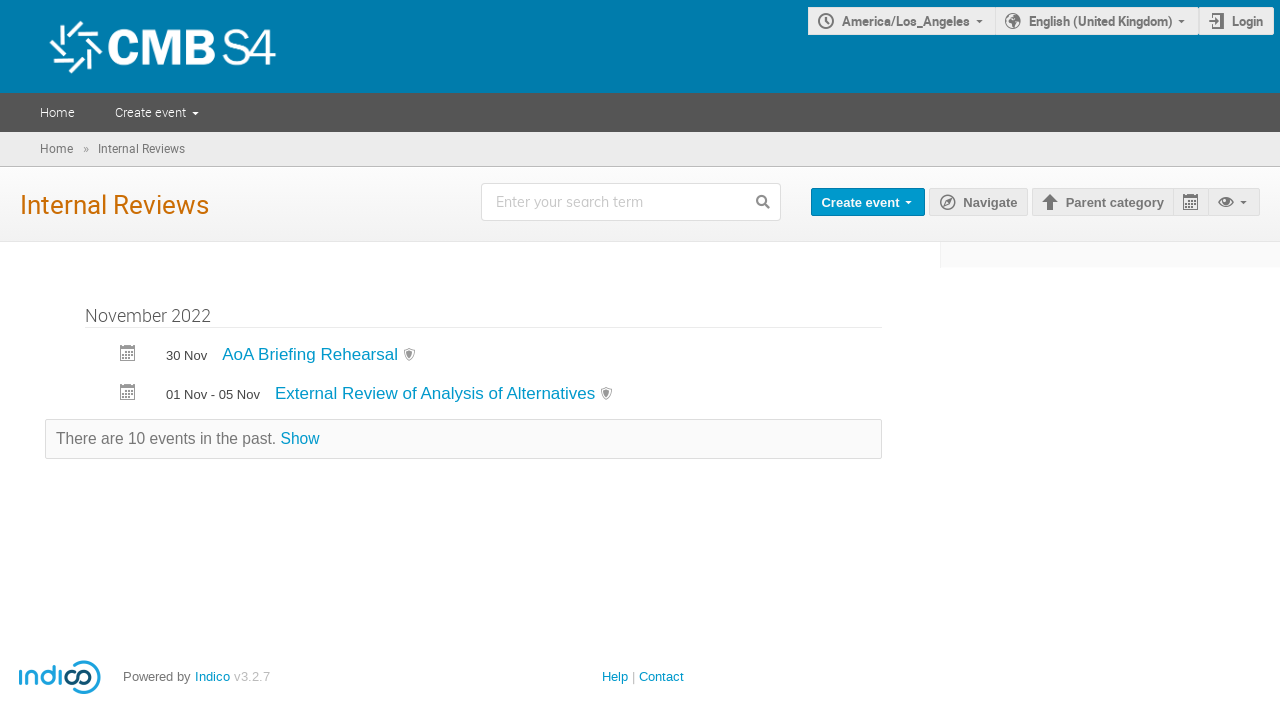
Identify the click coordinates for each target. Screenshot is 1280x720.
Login (1247, 21)
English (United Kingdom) (1101, 21)
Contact (661, 676)
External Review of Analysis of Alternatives (437, 393)
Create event (150, 112)
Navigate (990, 202)
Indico (212, 676)
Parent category (1115, 202)
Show (300, 438)
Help (615, 676)
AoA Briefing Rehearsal (312, 354)
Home (57, 112)
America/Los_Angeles (906, 21)
